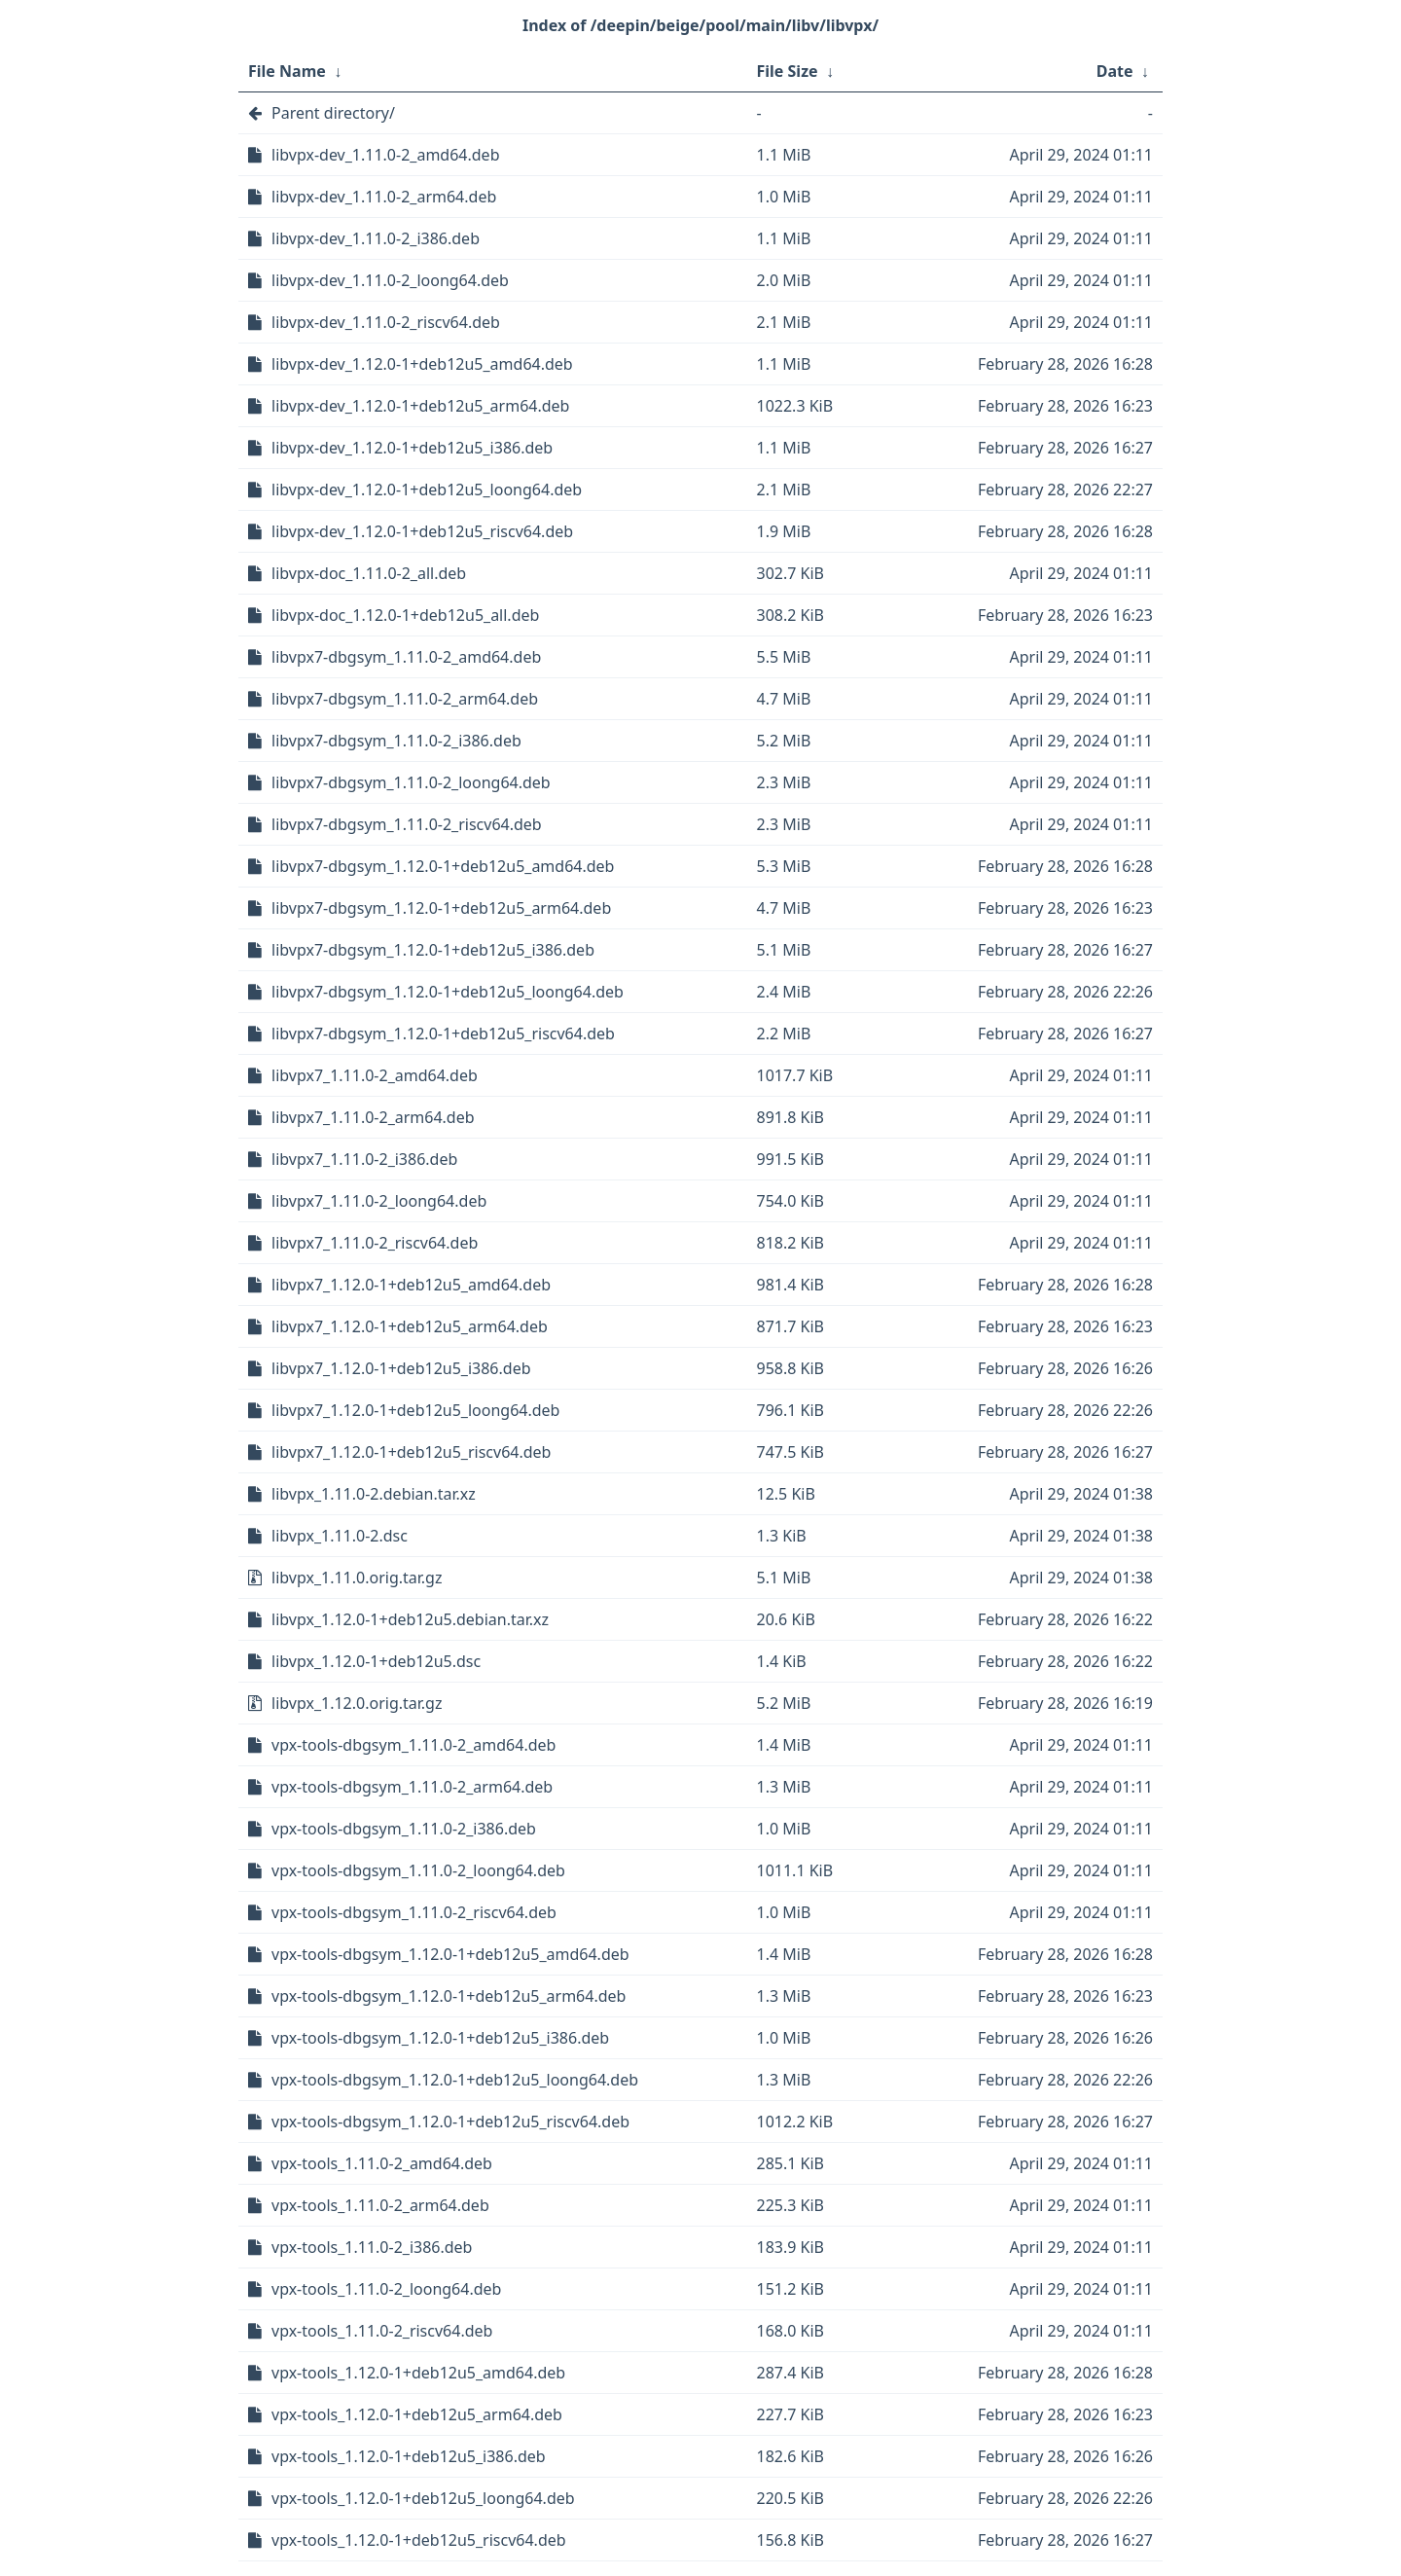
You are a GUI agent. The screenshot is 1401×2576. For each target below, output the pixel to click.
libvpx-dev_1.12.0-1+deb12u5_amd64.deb (422, 364)
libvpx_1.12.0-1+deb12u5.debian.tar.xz (410, 1619)
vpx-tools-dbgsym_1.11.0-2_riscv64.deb (414, 1912)
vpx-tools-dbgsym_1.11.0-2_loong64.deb (418, 1870)
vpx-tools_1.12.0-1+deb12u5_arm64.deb (416, 2414)
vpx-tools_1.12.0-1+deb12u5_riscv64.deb (418, 2540)
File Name (287, 71)
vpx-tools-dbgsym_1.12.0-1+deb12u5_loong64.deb (454, 2079)
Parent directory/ (333, 113)
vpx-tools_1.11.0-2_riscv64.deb (381, 2330)
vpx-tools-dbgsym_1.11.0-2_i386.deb (403, 1828)
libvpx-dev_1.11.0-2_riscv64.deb (385, 322)
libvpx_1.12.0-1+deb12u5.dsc (376, 1661)
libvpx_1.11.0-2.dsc (339, 1535)
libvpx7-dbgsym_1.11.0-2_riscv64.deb (406, 824)
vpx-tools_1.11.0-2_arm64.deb (380, 2205)
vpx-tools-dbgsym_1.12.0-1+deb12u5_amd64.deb (450, 1954)
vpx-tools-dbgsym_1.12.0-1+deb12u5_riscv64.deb (450, 2121)
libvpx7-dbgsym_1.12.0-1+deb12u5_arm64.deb (441, 908)
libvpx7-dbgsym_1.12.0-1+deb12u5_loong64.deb (447, 991)
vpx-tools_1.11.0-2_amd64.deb (381, 2163)
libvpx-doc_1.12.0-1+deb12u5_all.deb (405, 615)
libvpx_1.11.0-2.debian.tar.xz (373, 1494)
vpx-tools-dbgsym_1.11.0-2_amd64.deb (413, 1745)
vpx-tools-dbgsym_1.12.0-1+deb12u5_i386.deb (440, 2038)
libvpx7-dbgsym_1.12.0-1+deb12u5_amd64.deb (442, 866)
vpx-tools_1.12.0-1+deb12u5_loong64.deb (423, 2498)
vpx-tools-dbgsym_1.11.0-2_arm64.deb (412, 1786)
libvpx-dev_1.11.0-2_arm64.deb (383, 196)
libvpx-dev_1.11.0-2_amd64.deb (385, 154)
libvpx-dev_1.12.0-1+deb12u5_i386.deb (412, 447)
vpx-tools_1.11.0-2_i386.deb (371, 2247)
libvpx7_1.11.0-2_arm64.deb (373, 1117)
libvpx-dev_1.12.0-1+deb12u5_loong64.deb (426, 489)
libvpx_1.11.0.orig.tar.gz (356, 1577)
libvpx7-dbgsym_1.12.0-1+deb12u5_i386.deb (432, 950)
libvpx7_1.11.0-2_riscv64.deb (374, 1242)
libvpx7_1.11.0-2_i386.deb (364, 1159)
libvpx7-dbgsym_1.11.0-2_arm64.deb (404, 698)
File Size (787, 71)
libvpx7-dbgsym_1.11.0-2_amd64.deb (406, 657)
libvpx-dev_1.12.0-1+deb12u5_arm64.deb (420, 406)
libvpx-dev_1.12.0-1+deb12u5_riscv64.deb (422, 531)
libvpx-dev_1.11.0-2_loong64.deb (390, 280)
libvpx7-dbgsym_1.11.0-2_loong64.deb (411, 782)
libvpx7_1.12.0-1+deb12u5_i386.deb (401, 1368)
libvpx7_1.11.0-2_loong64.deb (378, 1201)
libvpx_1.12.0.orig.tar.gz (356, 1703)
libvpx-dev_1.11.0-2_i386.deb (375, 238)
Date (1114, 71)
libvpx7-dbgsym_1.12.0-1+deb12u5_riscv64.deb (443, 1033)
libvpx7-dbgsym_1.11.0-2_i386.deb (396, 740)
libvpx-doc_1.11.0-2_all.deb (368, 573)
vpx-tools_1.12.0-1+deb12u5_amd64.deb (418, 2372)
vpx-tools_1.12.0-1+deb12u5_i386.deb (408, 2456)
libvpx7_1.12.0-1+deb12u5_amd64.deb (411, 1284)
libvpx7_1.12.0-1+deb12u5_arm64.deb (409, 1326)
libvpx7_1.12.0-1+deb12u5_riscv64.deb (411, 1452)
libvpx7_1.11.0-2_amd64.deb (374, 1075)
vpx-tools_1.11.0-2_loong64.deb (386, 2289)
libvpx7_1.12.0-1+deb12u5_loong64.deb (415, 1410)
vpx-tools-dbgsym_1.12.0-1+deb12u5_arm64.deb (448, 1996)
